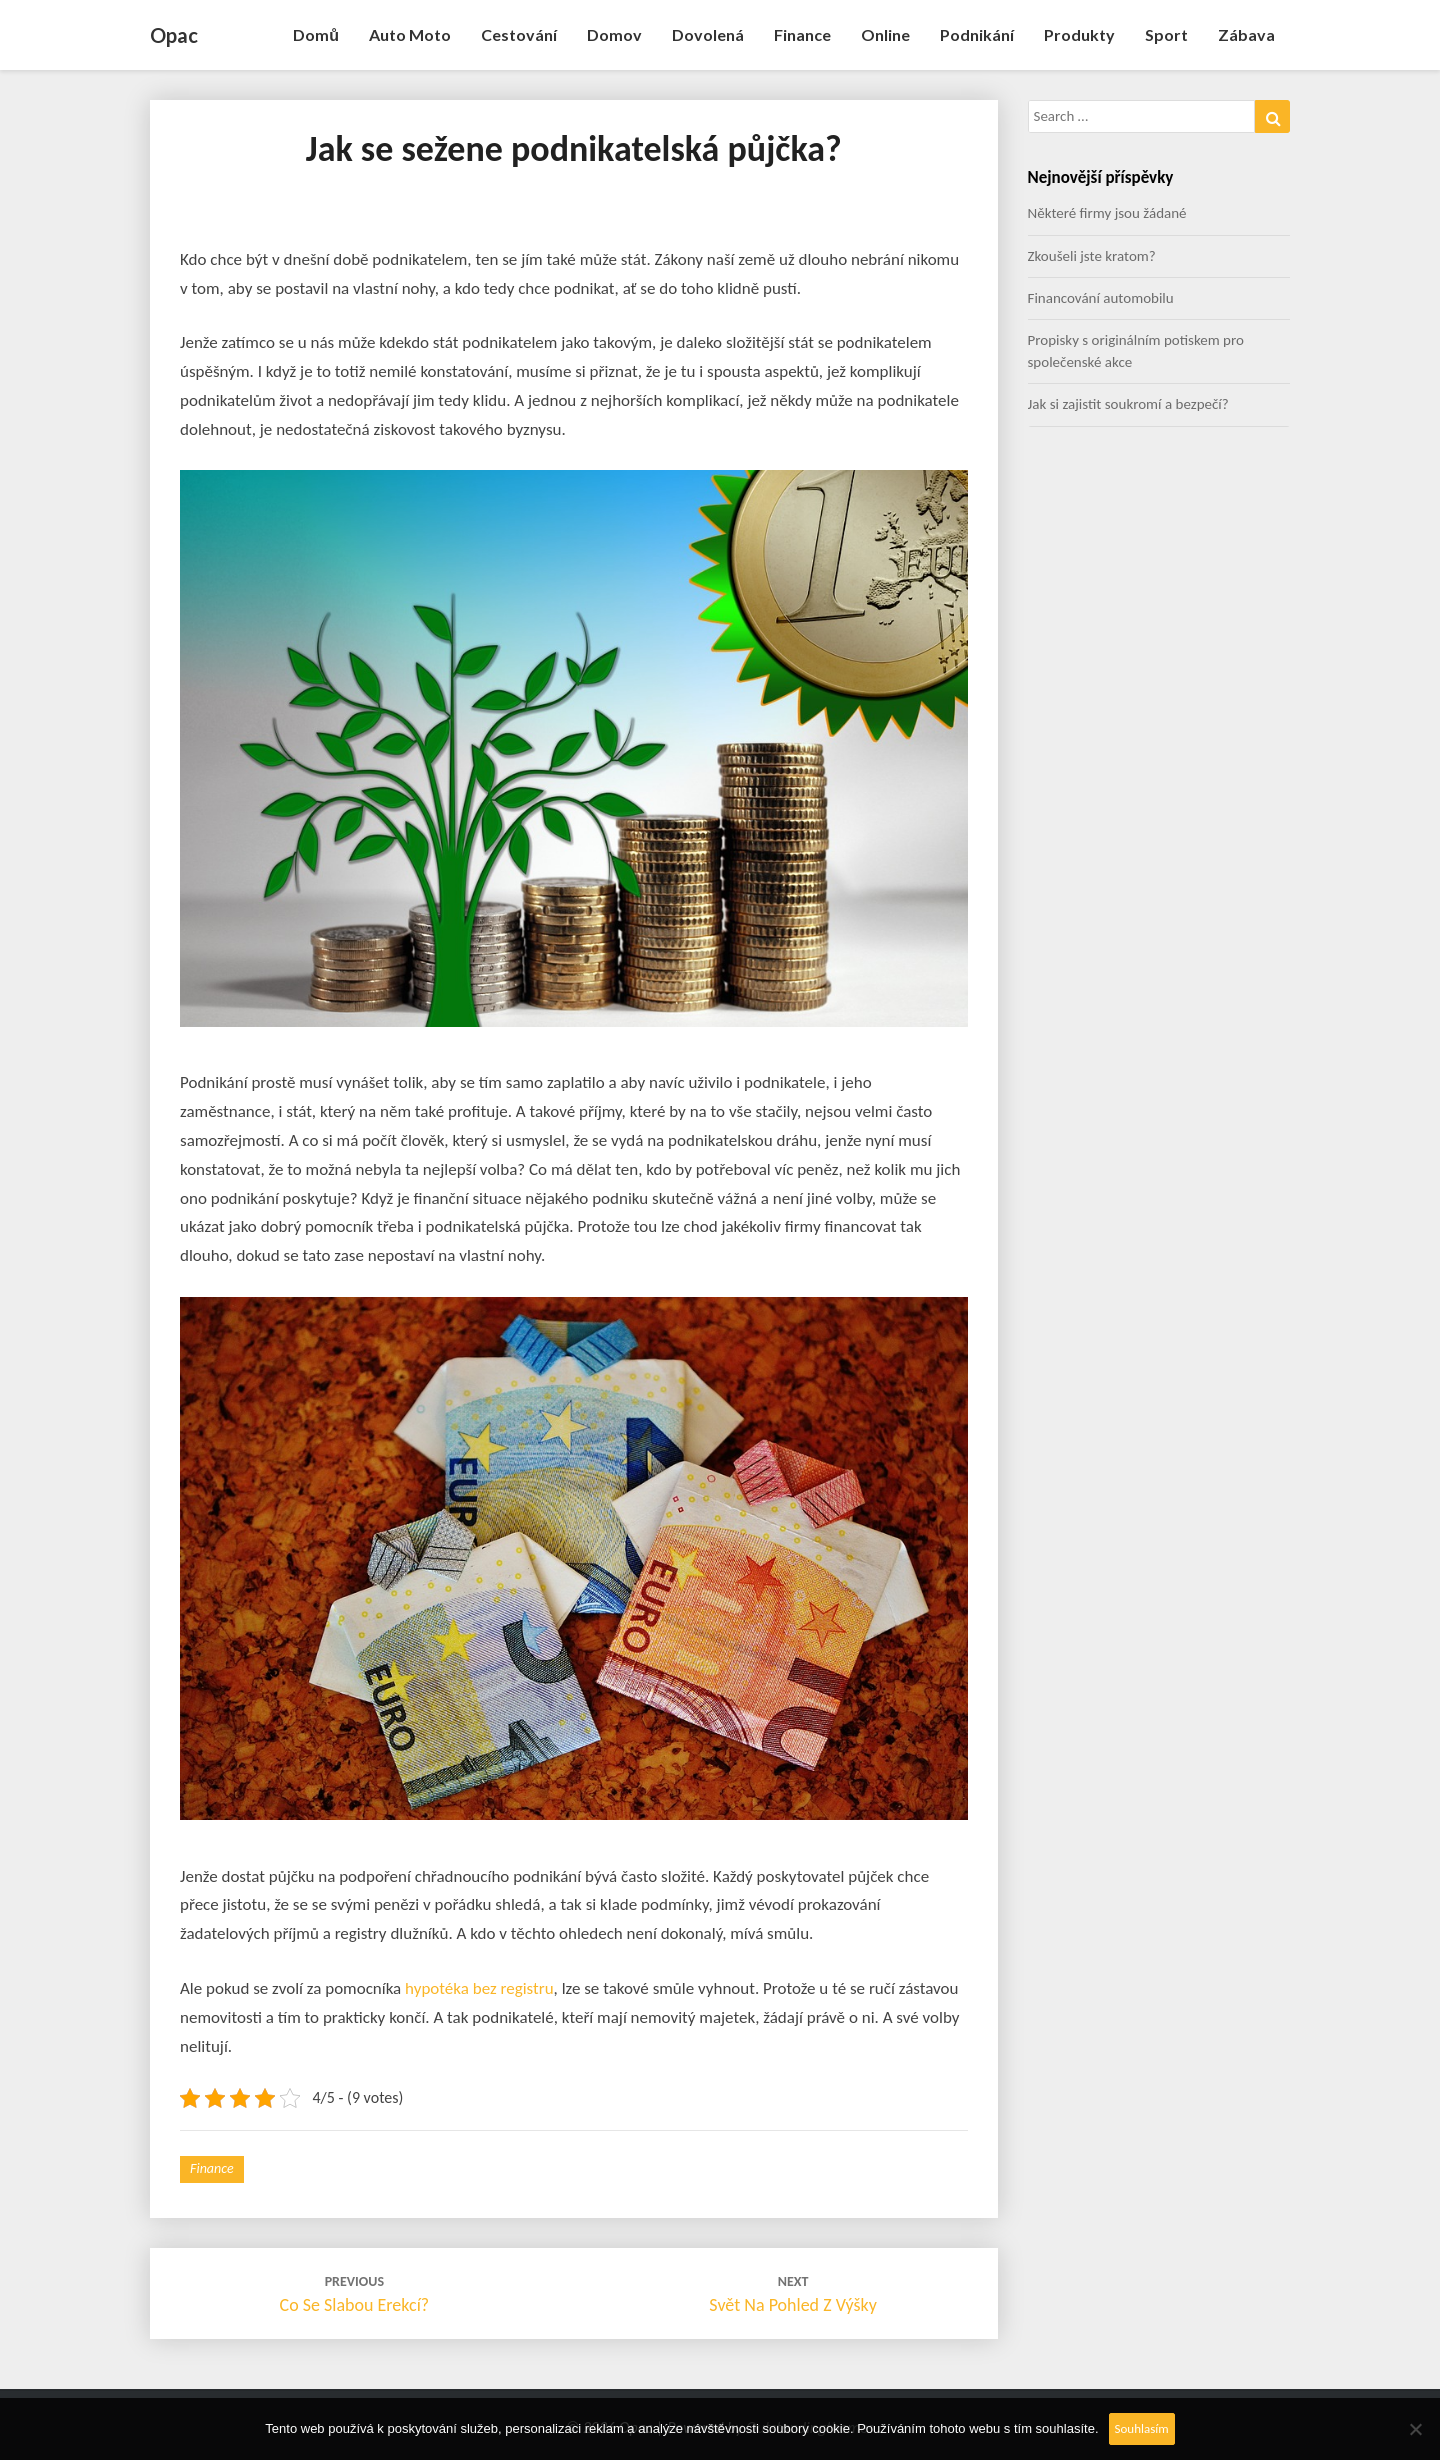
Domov (614, 34)
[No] (1415, 2429)
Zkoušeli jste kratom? (1092, 256)
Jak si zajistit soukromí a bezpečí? (1128, 404)
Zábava (1246, 34)
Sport (1166, 34)
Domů (316, 34)
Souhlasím (1142, 2428)
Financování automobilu (1101, 298)
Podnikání (977, 34)
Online (885, 34)
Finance (802, 34)
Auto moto (410, 34)
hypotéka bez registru (479, 1988)
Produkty (1079, 34)
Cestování (519, 34)
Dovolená (708, 34)
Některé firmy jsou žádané (1107, 213)
